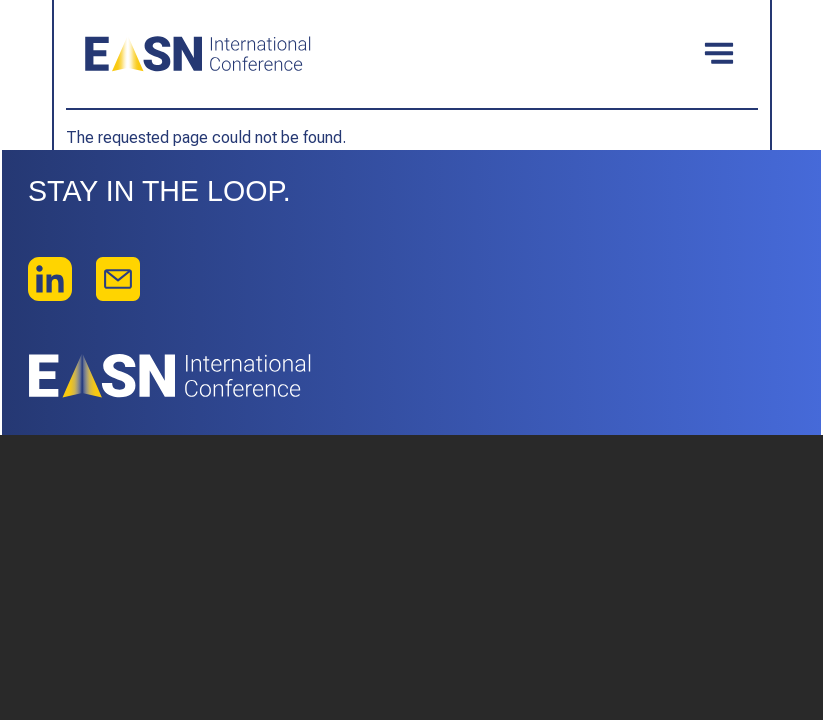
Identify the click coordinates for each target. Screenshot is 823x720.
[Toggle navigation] (719, 54)
